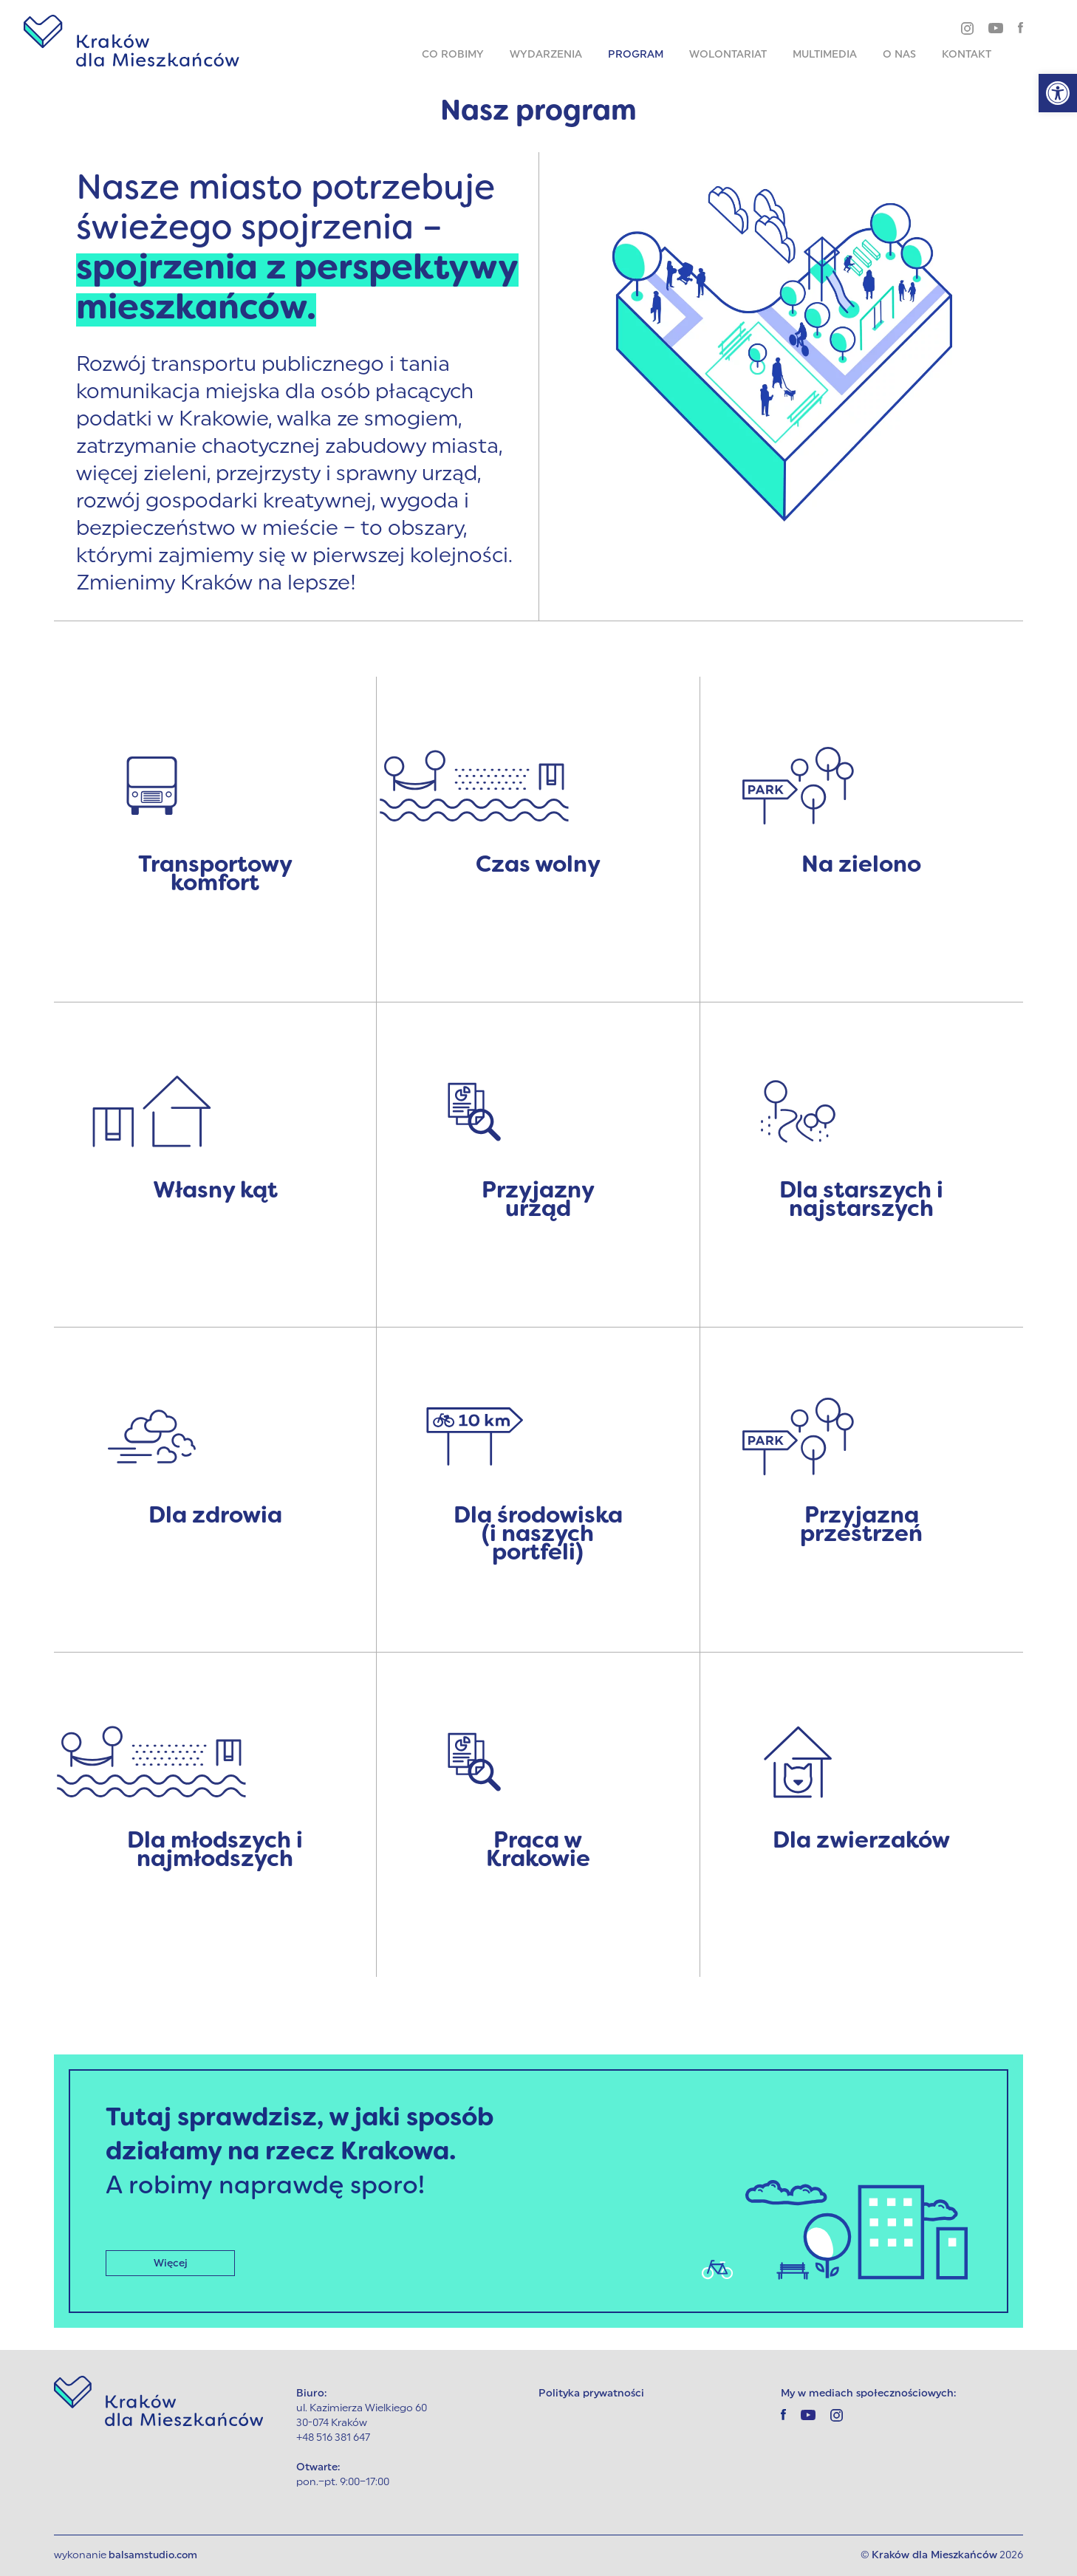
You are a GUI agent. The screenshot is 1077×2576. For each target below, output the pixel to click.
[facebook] (1020, 27)
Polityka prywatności (591, 2393)
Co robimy (453, 55)
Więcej (171, 2263)
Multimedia (825, 55)
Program (635, 55)
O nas (899, 55)
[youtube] (995, 27)
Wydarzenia (546, 55)
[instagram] (967, 28)
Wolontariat (728, 55)
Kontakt (966, 55)
